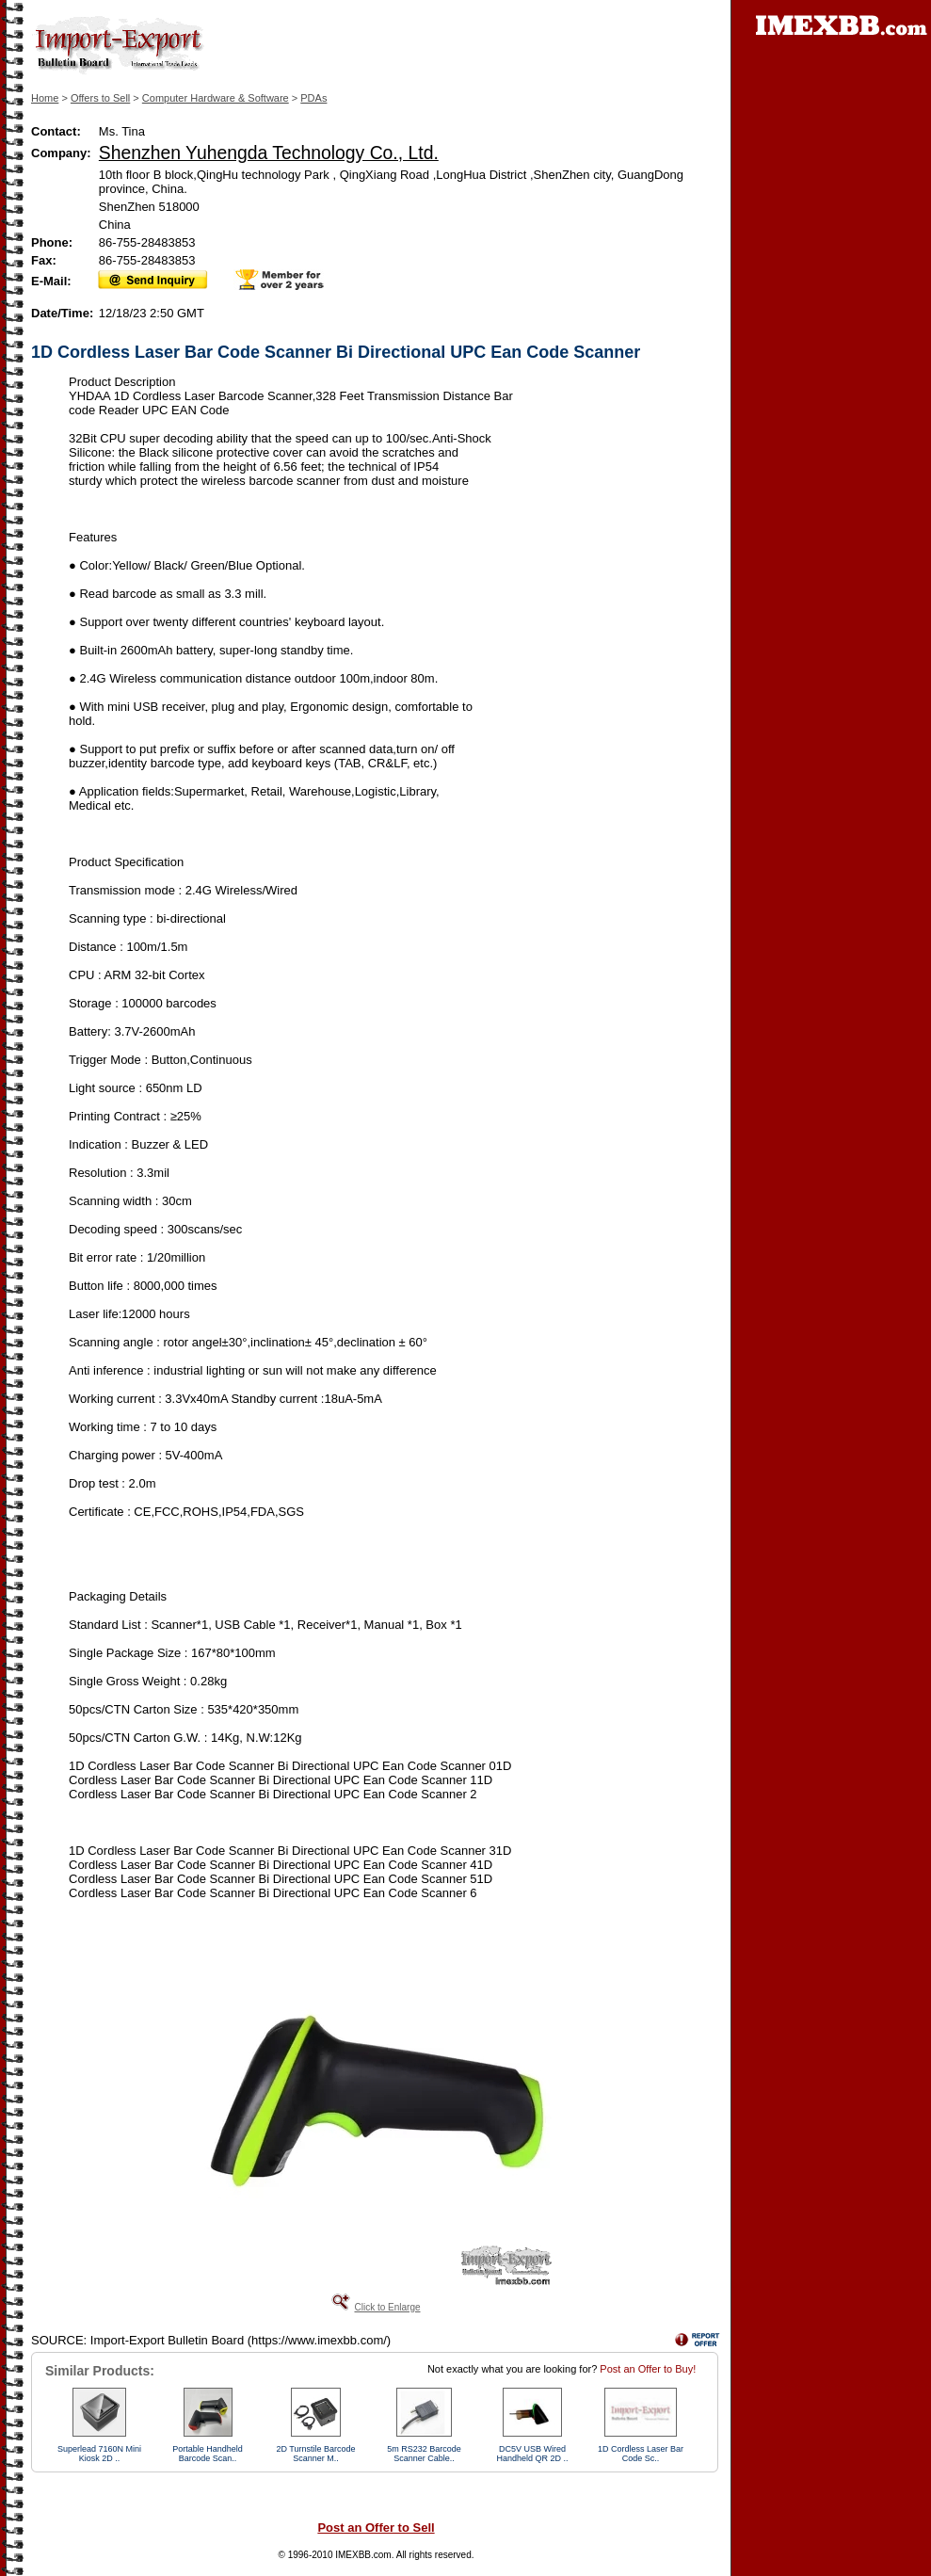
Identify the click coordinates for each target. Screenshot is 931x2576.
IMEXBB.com (363, 2555)
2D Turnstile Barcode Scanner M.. (315, 2453)
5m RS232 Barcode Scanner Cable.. (424, 2453)
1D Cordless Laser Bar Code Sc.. (640, 2453)
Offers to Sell (100, 98)
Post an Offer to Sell (375, 2527)
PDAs (313, 98)
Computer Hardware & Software (215, 98)
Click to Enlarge (387, 2307)
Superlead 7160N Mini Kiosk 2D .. (99, 2453)
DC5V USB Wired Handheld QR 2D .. (532, 2453)
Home (44, 98)
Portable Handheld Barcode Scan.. (207, 2453)
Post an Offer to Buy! (648, 2369)
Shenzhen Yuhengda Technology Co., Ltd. (269, 152)
